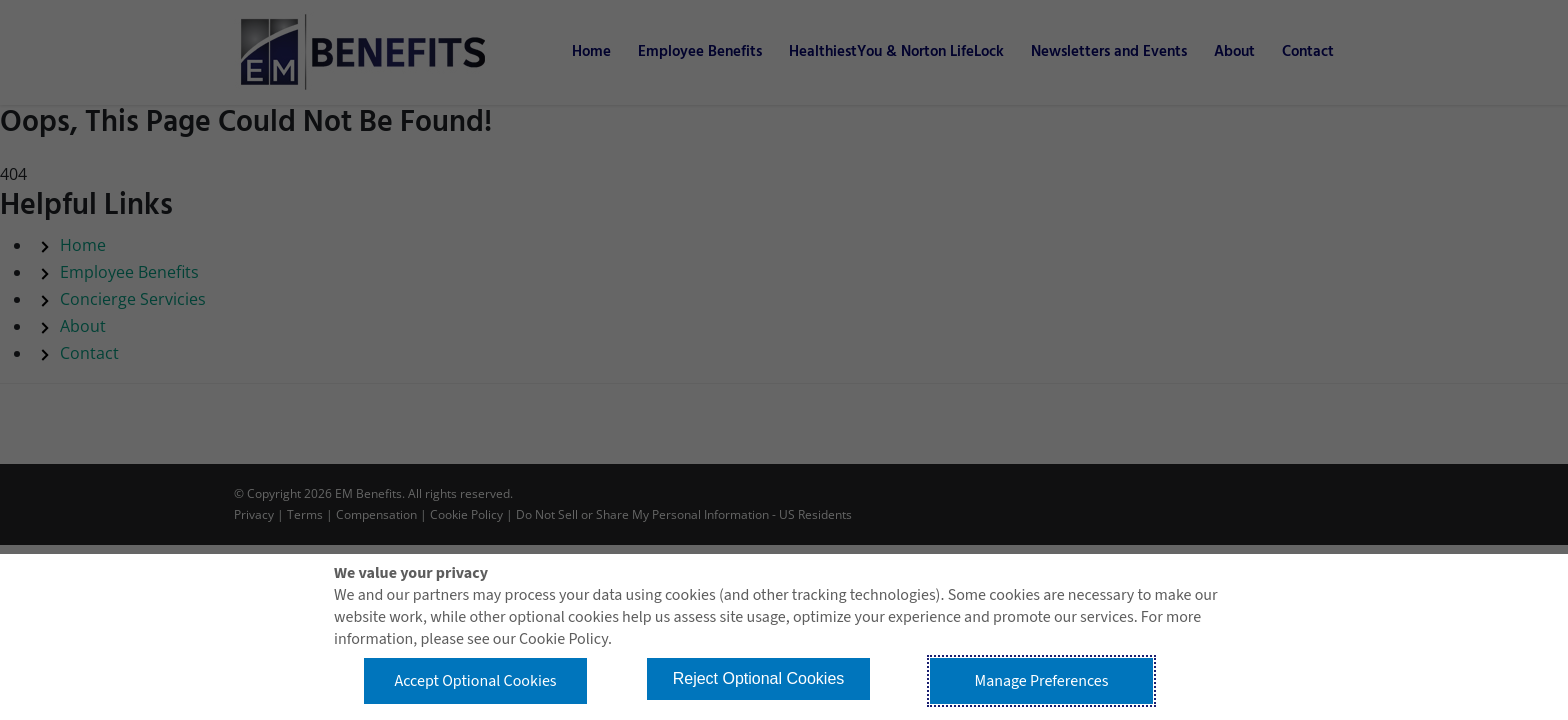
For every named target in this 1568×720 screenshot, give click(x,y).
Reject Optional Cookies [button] (759, 678)
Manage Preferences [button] (1042, 681)
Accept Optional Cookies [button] (475, 681)
